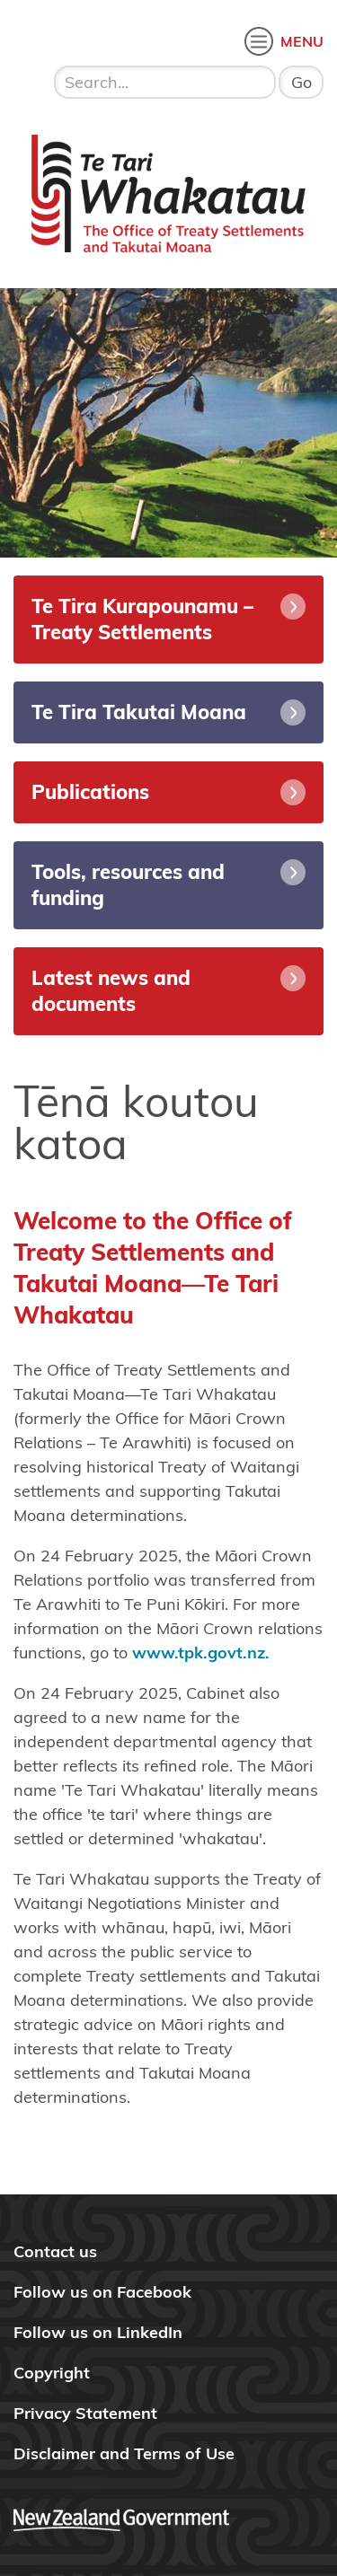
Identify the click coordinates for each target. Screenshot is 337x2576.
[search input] (165, 82)
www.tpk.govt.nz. (201, 1652)
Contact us (55, 2251)
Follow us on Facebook (102, 2291)
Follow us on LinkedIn (97, 2332)
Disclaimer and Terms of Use (124, 2453)
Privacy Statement (85, 2413)
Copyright (51, 2372)
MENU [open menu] (302, 41)
